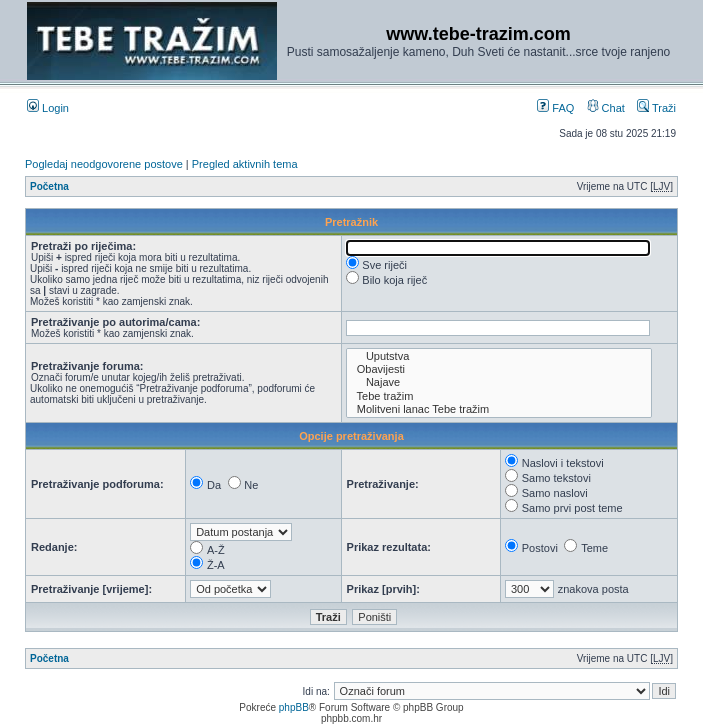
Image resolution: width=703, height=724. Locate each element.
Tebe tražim (499, 396)
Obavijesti (499, 369)
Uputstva (499, 356)
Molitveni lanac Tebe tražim (499, 409)
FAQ (555, 108)
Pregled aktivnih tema (245, 164)
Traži (656, 108)
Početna (49, 186)
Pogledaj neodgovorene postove (104, 164)
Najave (499, 382)
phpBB (294, 707)
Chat (606, 108)
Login (48, 108)
